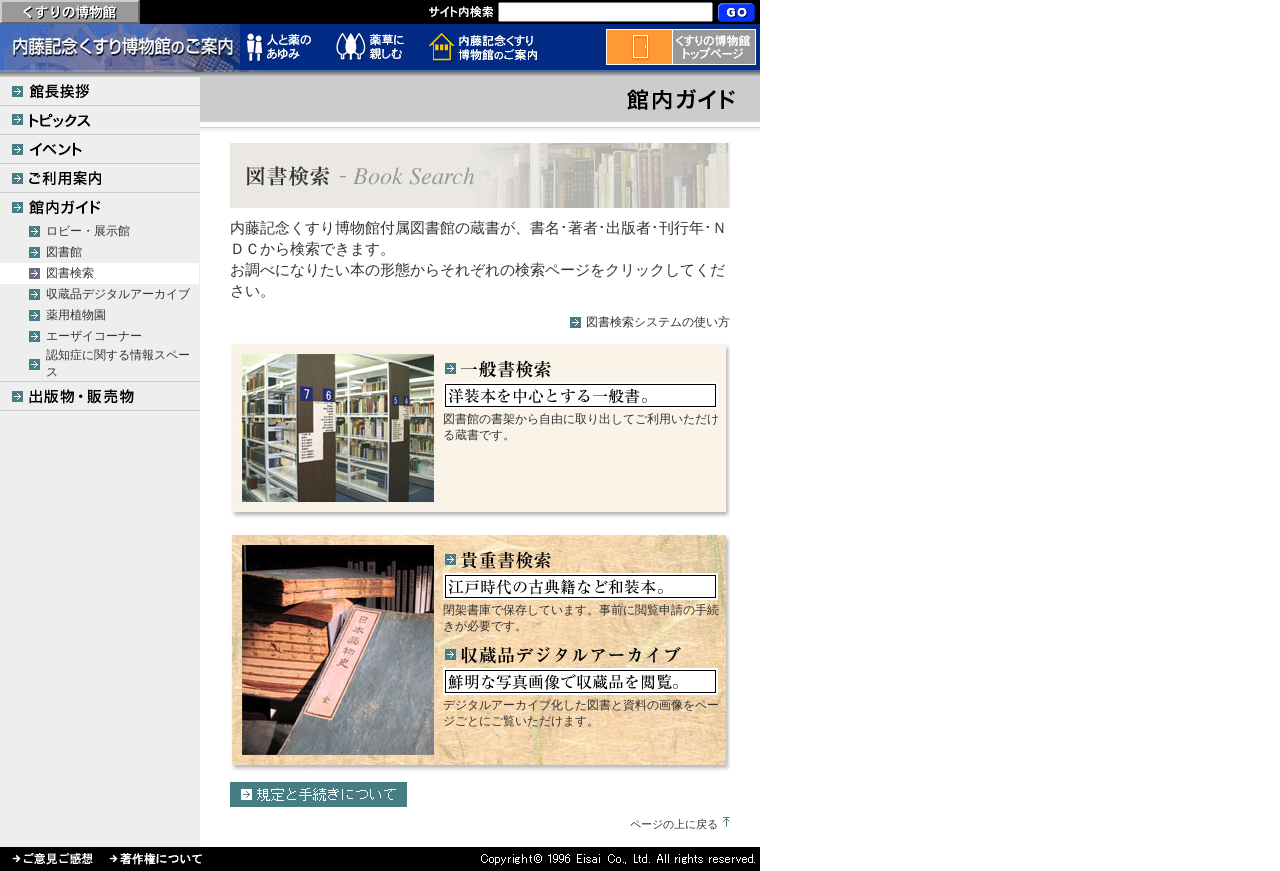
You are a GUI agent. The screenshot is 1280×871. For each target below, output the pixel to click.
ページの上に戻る (674, 824)
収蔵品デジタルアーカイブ (118, 294)
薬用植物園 (76, 315)
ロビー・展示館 (88, 231)
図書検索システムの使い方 (658, 322)
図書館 (64, 252)
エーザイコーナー (94, 336)
